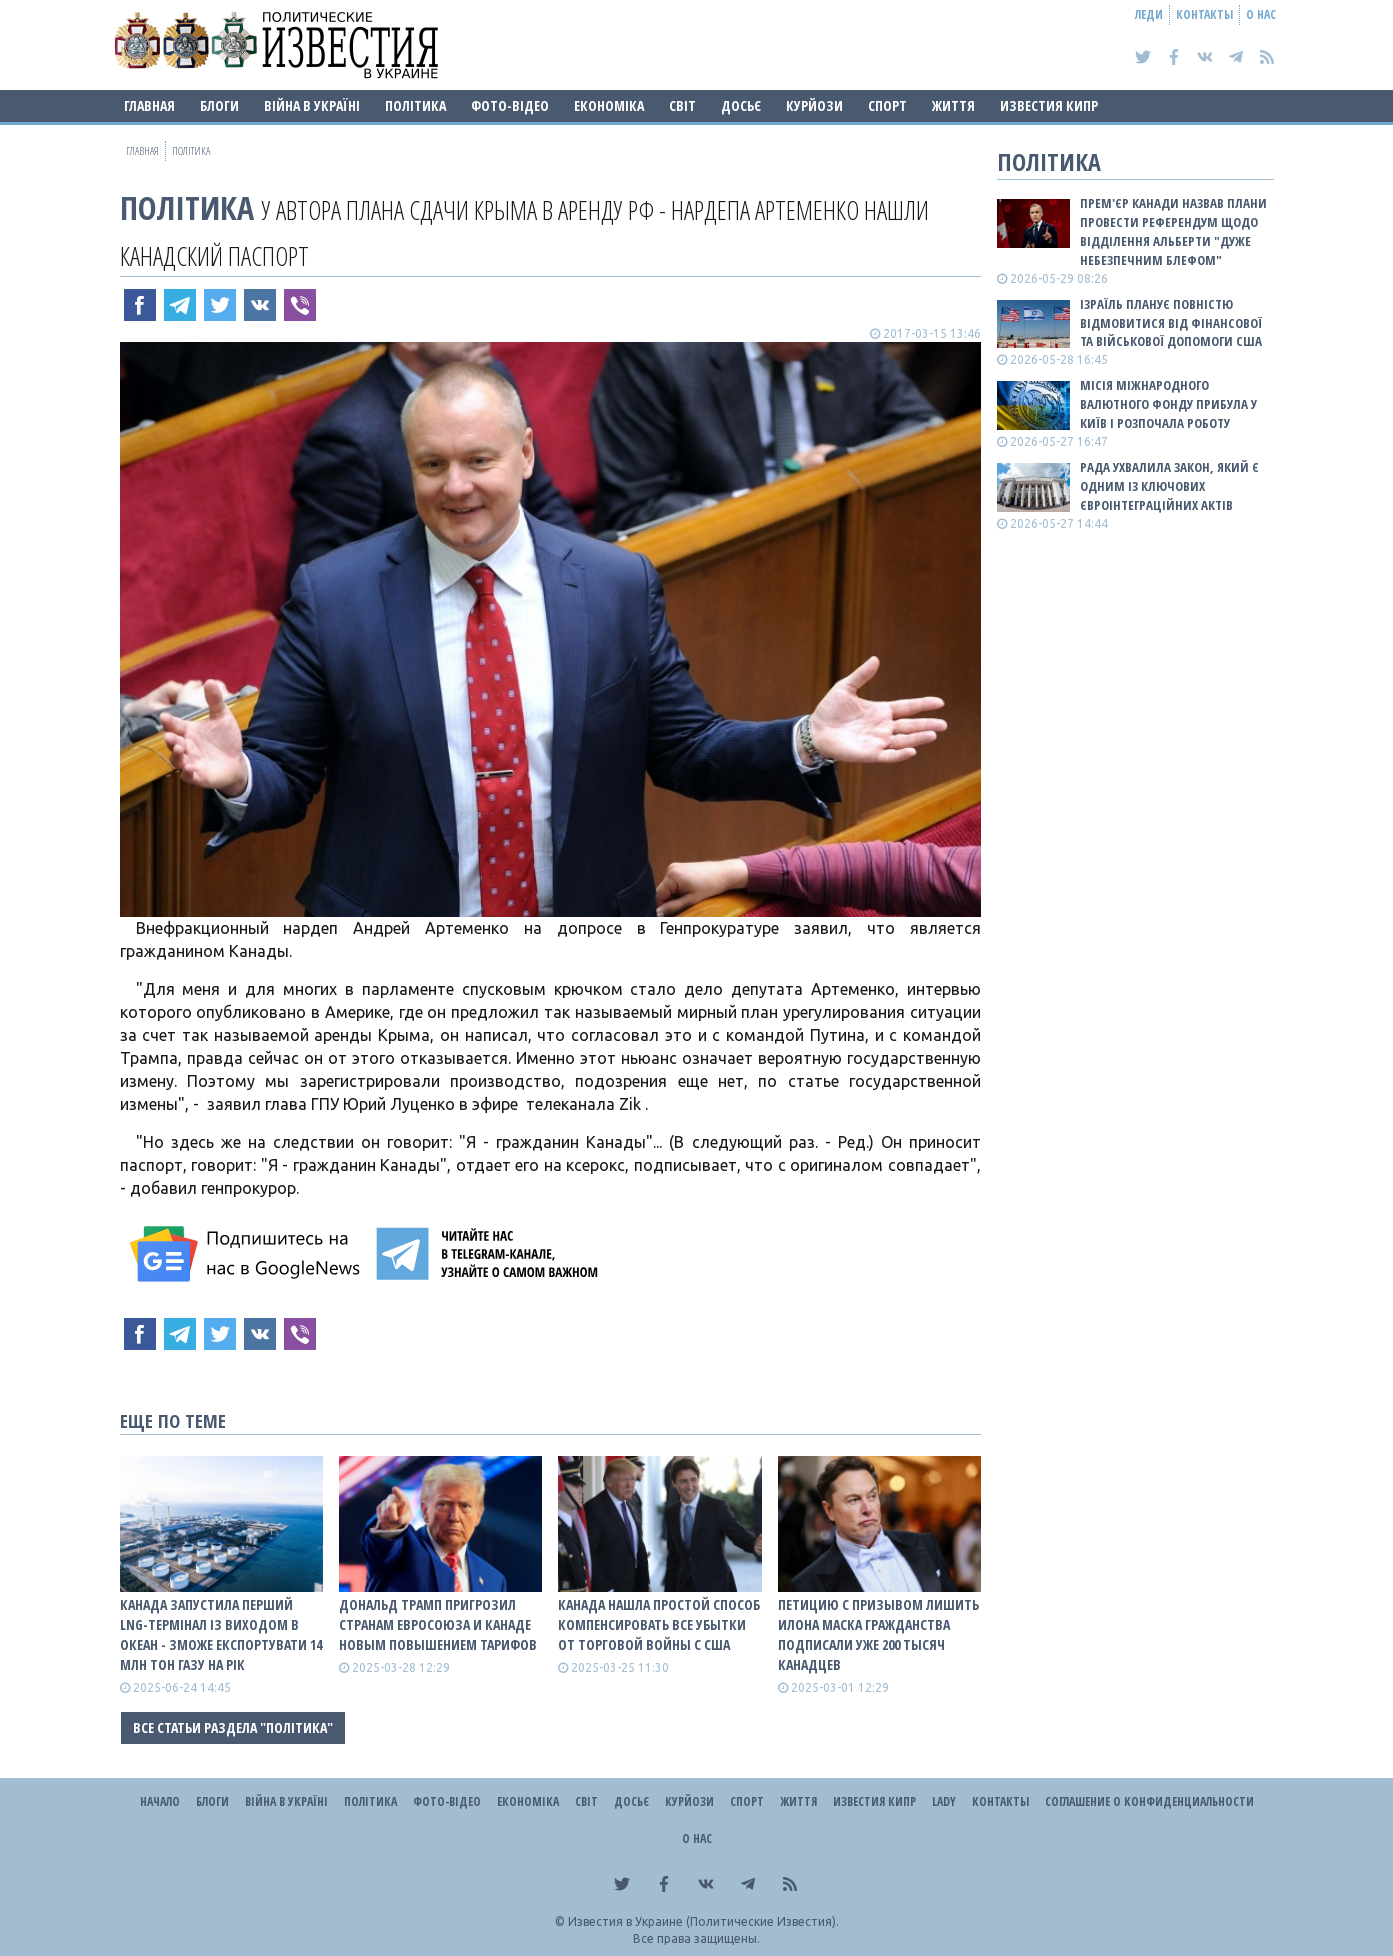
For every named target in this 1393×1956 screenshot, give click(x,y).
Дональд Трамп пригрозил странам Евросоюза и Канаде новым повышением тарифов (438, 1624)
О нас (1261, 14)
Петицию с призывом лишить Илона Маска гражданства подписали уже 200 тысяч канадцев (878, 1634)
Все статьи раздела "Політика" (233, 1727)
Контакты (1204, 14)
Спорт (887, 105)
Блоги (219, 105)
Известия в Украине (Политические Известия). (703, 1921)
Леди (1149, 14)
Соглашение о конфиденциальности (1149, 1801)
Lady (944, 1801)
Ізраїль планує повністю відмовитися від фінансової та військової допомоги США (1171, 323)
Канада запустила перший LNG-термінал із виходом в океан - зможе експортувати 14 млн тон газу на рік (221, 1634)
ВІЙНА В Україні (312, 105)
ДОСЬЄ (741, 105)
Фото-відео (510, 105)
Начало (160, 1801)
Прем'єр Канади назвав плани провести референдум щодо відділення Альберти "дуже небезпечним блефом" (1173, 231)
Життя (953, 105)
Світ (682, 105)
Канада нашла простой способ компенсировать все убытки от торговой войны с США (659, 1624)
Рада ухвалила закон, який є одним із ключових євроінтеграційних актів (1169, 486)
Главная (149, 105)
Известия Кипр (1049, 105)
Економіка (609, 105)
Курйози (814, 105)
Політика (415, 105)
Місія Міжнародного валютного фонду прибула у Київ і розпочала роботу (1168, 404)
